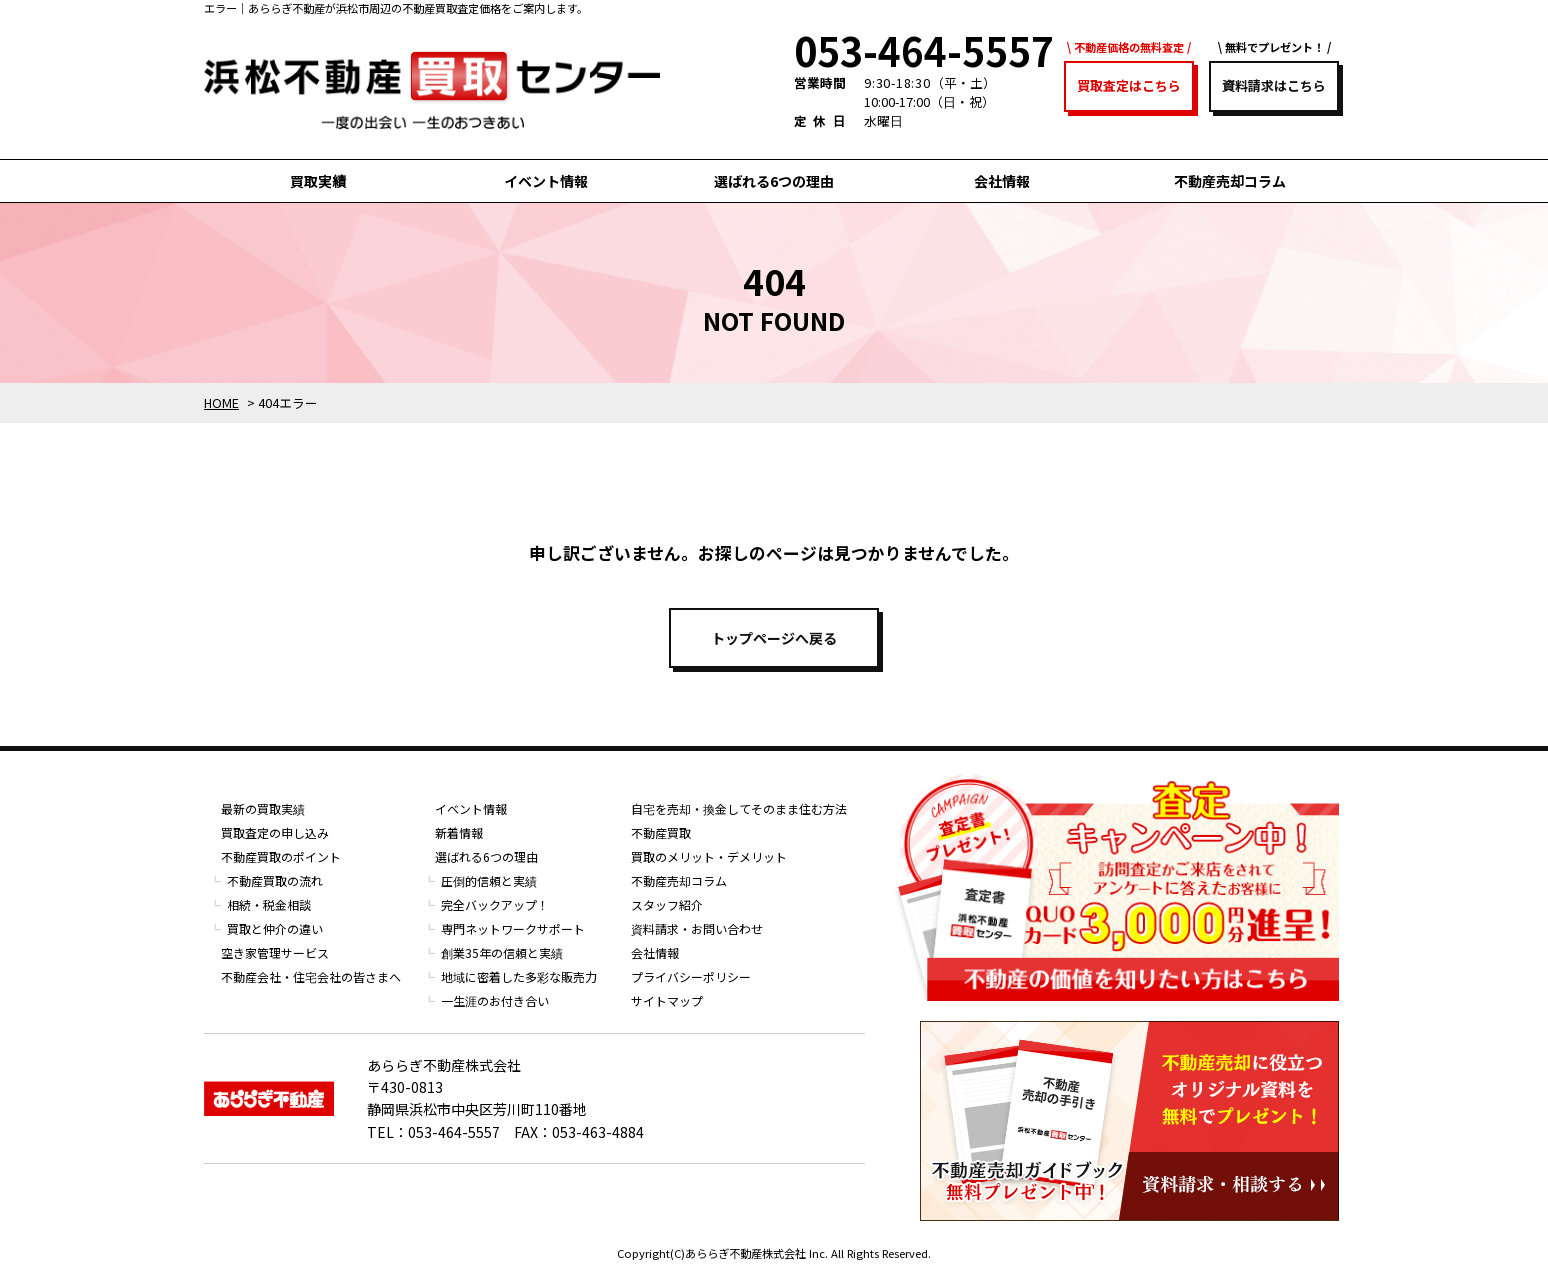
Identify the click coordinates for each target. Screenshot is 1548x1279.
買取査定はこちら (1129, 85)
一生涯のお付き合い (495, 1000)
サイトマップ (667, 1000)
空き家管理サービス (275, 952)
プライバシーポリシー (691, 976)
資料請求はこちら (1274, 85)
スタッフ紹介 (667, 904)
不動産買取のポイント (281, 856)
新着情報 (459, 832)
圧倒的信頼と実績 (489, 880)
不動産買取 (661, 832)
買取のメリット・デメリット (709, 856)
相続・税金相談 (269, 904)
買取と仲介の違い (275, 928)
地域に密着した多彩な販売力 (519, 976)
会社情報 (1002, 181)
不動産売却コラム (1230, 181)
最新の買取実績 (263, 808)
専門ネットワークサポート (513, 928)
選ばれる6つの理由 (774, 181)
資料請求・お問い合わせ (697, 928)
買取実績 (318, 181)
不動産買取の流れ (275, 880)
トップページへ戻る (774, 638)
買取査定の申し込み (275, 832)
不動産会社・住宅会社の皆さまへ (311, 976)
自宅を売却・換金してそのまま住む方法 (739, 808)
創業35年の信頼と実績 (502, 952)
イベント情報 (546, 181)
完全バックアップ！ (495, 904)
